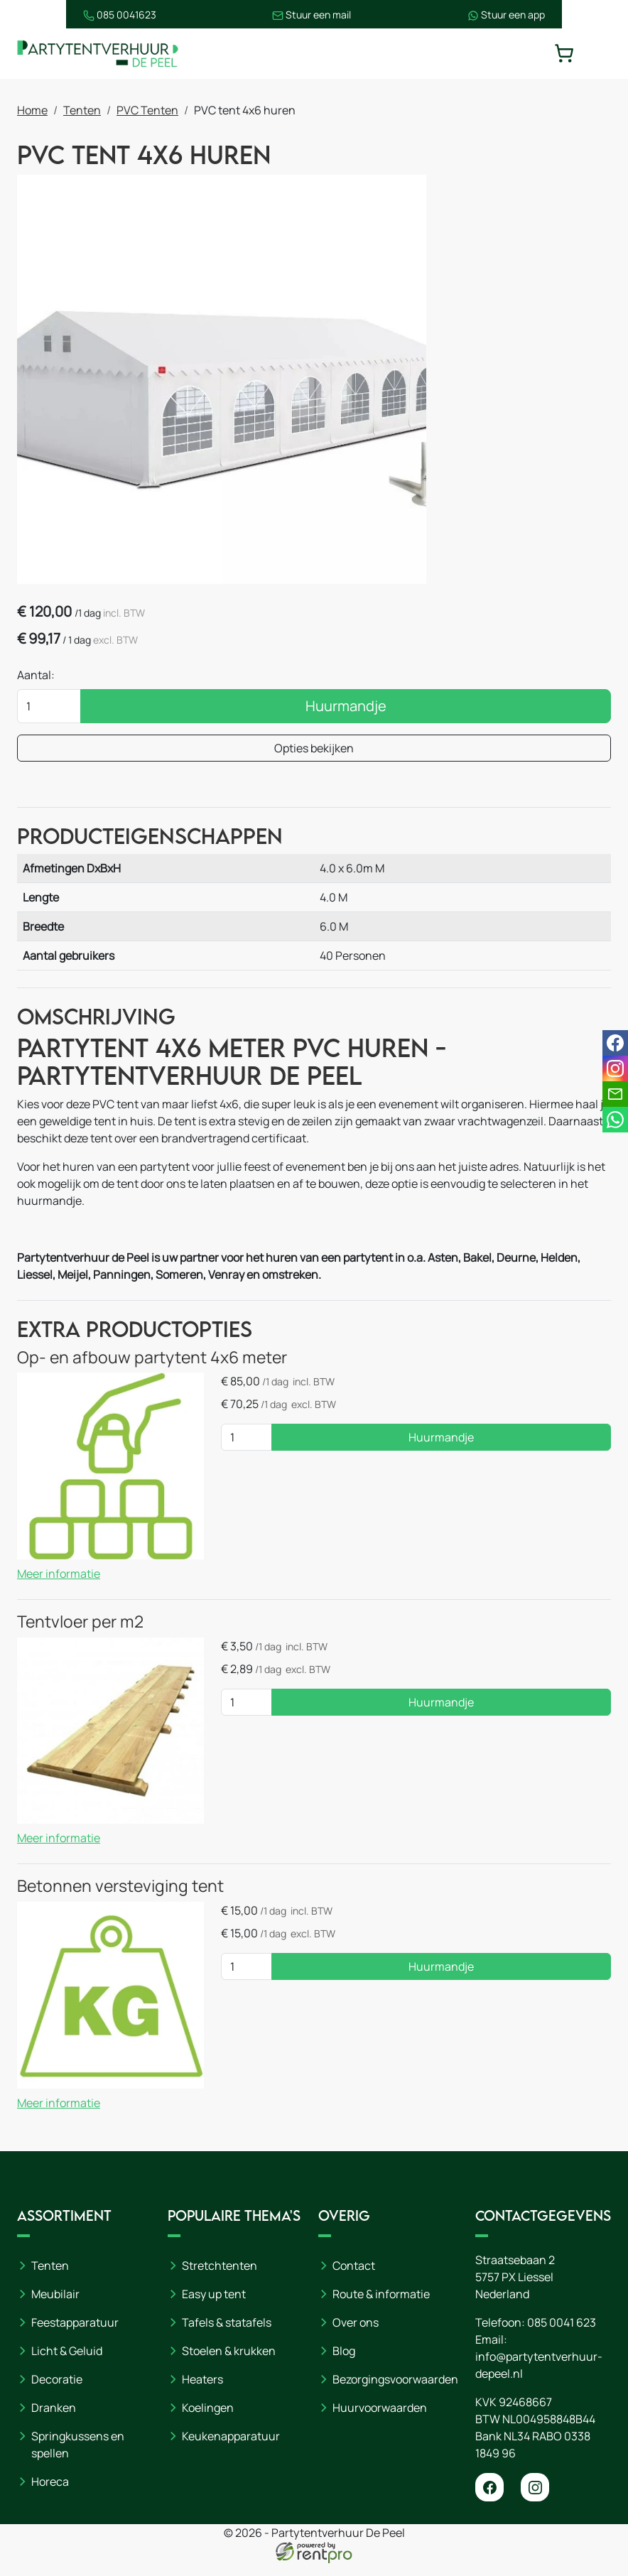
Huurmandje (345, 709)
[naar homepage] (102, 54)
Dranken (53, 2420)
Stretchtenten (219, 2278)
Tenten (82, 111)
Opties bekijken (314, 751)
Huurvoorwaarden (379, 2420)
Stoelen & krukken (229, 2363)
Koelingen (208, 2420)
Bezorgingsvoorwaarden (395, 2392)
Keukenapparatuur (231, 2449)
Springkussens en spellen (77, 2457)
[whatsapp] (615, 1119)
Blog (343, 2363)
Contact (353, 2278)
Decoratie (56, 2392)
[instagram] (535, 2500)
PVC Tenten (147, 111)
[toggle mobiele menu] (601, 54)
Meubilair (55, 2307)
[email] (615, 1094)
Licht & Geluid (66, 2363)
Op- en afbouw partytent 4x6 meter (152, 1369)
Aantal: (36, 678)
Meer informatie (58, 1586)
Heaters (202, 2392)
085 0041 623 (561, 2335)
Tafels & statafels (226, 2335)
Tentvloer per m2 (80, 1634)
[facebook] (489, 2500)
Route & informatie (381, 2307)
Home (32, 111)
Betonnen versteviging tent (120, 1898)
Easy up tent (214, 2307)
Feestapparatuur (75, 2335)
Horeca (50, 2494)
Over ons (355, 2335)
